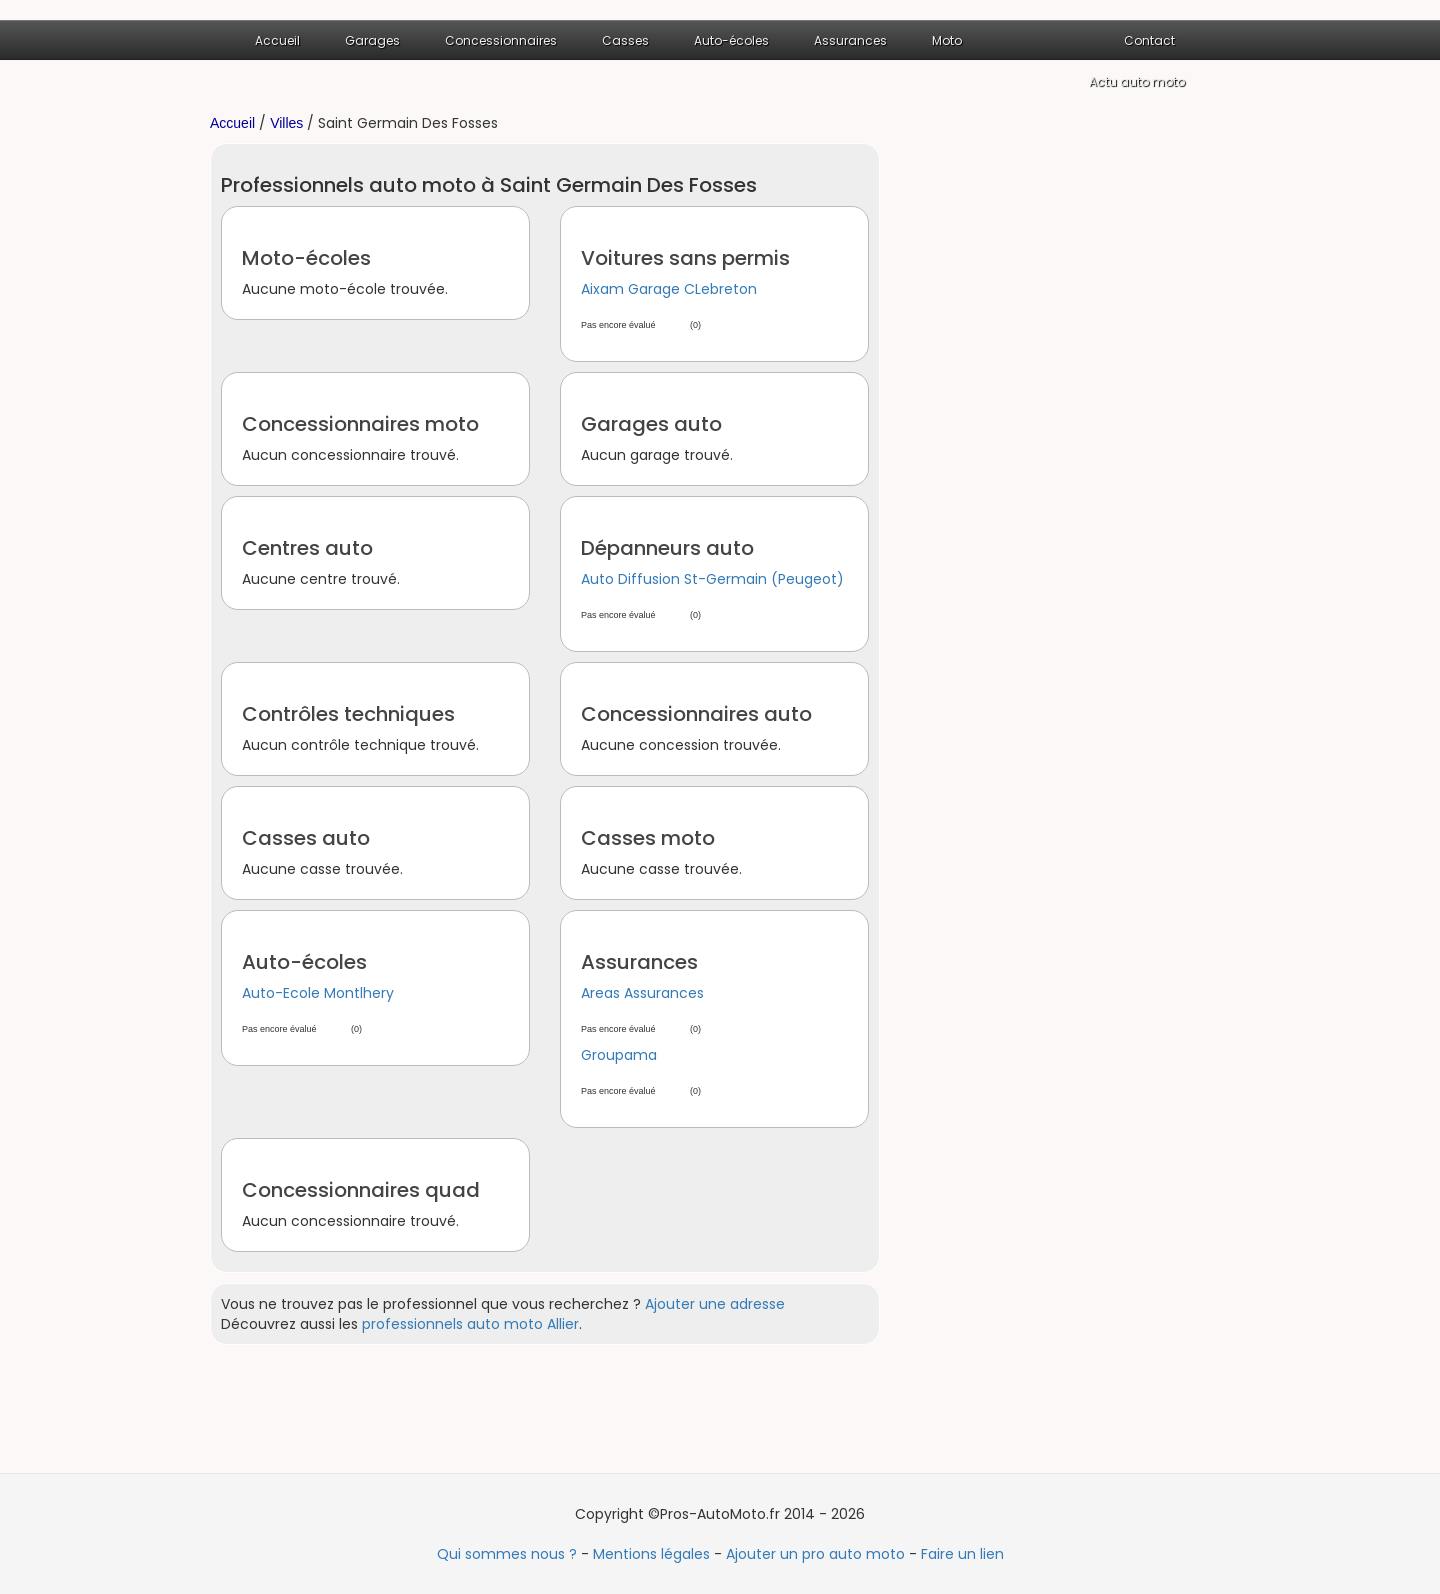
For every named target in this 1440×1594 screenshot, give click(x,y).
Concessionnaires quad (361, 1190)
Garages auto (651, 424)
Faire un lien (962, 1554)
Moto (947, 40)
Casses (625, 40)
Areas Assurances (642, 993)
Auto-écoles (731, 40)
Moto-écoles (306, 258)
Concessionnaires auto (696, 714)
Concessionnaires (501, 40)
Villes (286, 123)
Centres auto (307, 548)
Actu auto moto (1137, 81)
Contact (1149, 40)
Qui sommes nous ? (507, 1554)
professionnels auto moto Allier (470, 1324)
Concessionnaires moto (360, 424)
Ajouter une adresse (715, 1304)
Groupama (619, 1055)
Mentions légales (651, 1554)
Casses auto (306, 838)
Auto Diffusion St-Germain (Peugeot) (712, 579)
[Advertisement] (1070, 443)
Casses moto (648, 838)
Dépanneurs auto (667, 548)
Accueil (277, 40)
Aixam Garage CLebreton (669, 289)
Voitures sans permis (685, 258)
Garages (372, 40)
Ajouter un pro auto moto (815, 1554)
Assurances (850, 40)
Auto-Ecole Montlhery (318, 993)
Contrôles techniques (348, 714)
